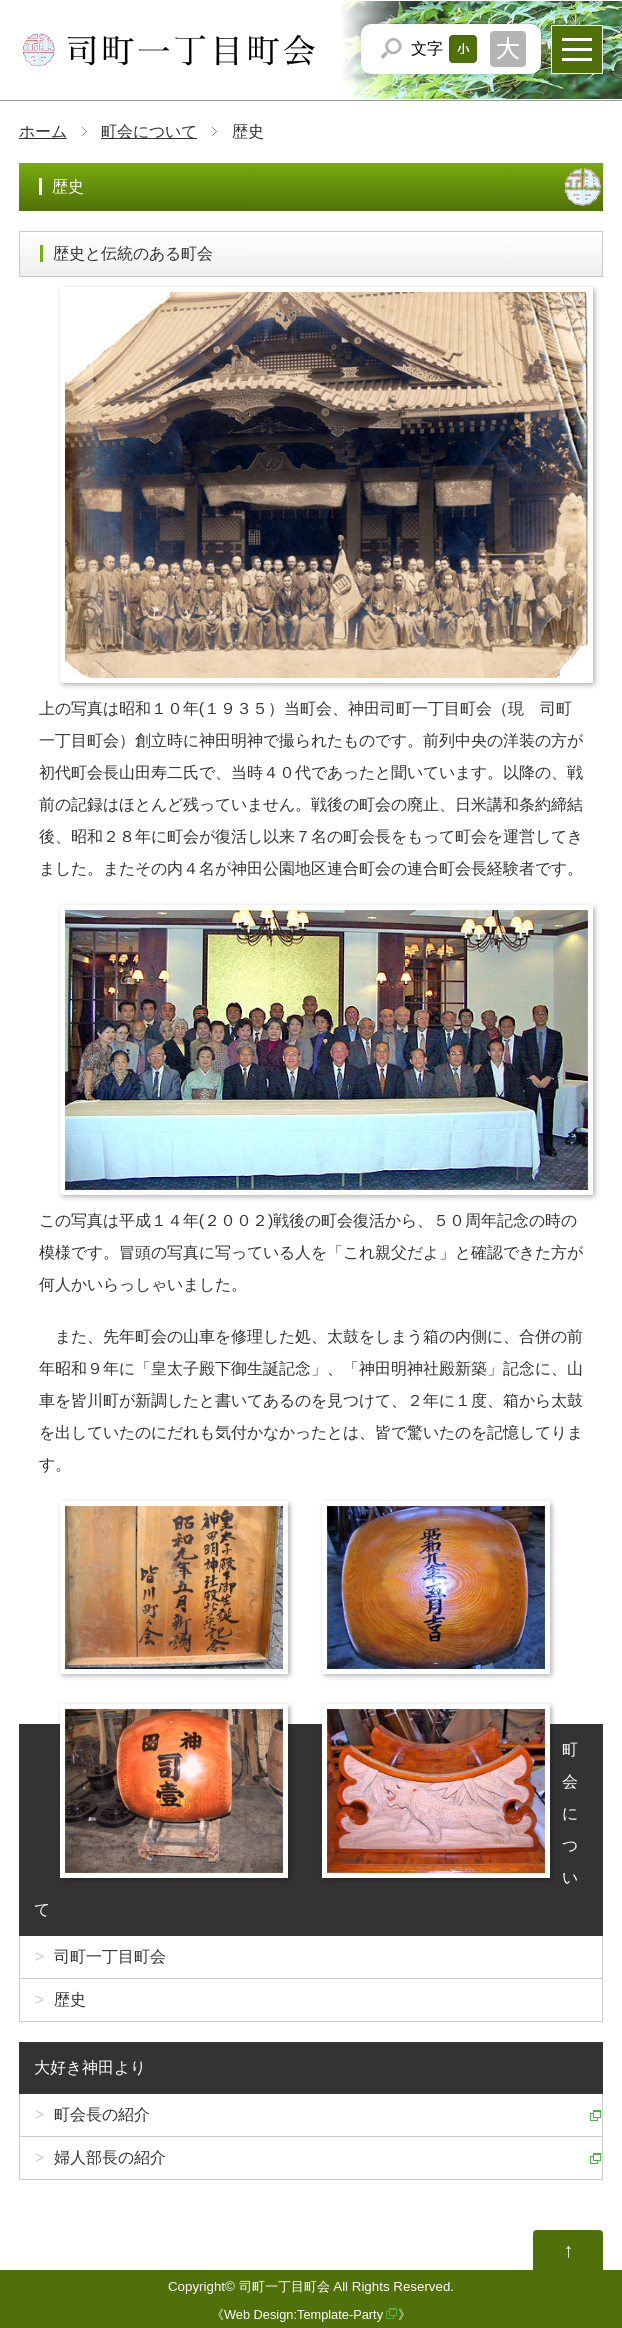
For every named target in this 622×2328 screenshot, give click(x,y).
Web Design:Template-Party (303, 2314)
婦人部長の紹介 (110, 2157)
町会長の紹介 (102, 2114)
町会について (149, 131)
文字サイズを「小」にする (463, 49)
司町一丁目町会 (110, 1956)
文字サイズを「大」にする (508, 49)
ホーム (43, 131)
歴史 (70, 1999)
